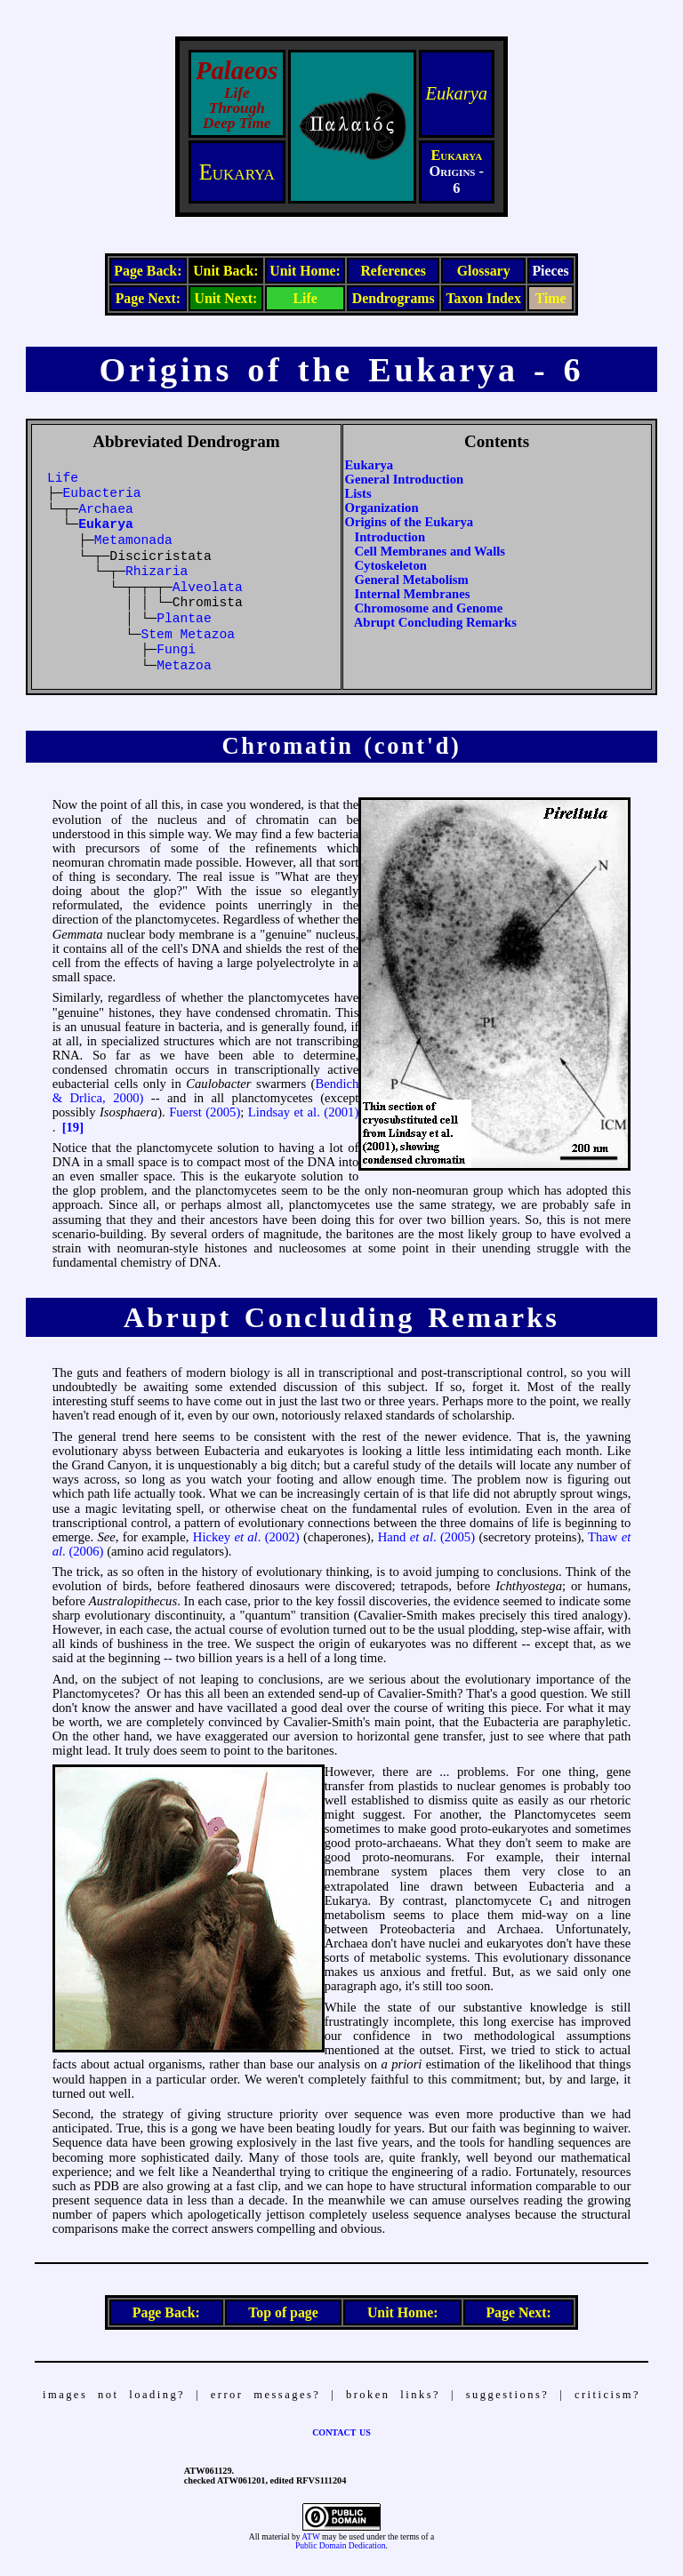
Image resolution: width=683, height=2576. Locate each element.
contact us (341, 2431)
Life (305, 298)
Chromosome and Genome (429, 608)
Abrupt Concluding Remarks (435, 622)
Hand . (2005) (426, 1537)
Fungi (176, 650)
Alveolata (208, 587)
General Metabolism (412, 579)
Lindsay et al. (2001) (303, 1112)
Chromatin (288, 745)
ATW (310, 2536)
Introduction (390, 537)
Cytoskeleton (391, 565)
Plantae (184, 619)
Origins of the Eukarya (409, 522)
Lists (358, 493)
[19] (73, 1127)
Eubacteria (102, 493)
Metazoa (184, 666)
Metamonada (133, 540)
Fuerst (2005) (204, 1112)
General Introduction (404, 479)
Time (550, 298)
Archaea (105, 509)
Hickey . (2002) (246, 1537)
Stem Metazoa (188, 635)
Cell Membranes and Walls (430, 551)
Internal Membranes (412, 594)
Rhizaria (156, 571)
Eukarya (457, 93)
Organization (382, 507)
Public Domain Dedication (340, 2545)
